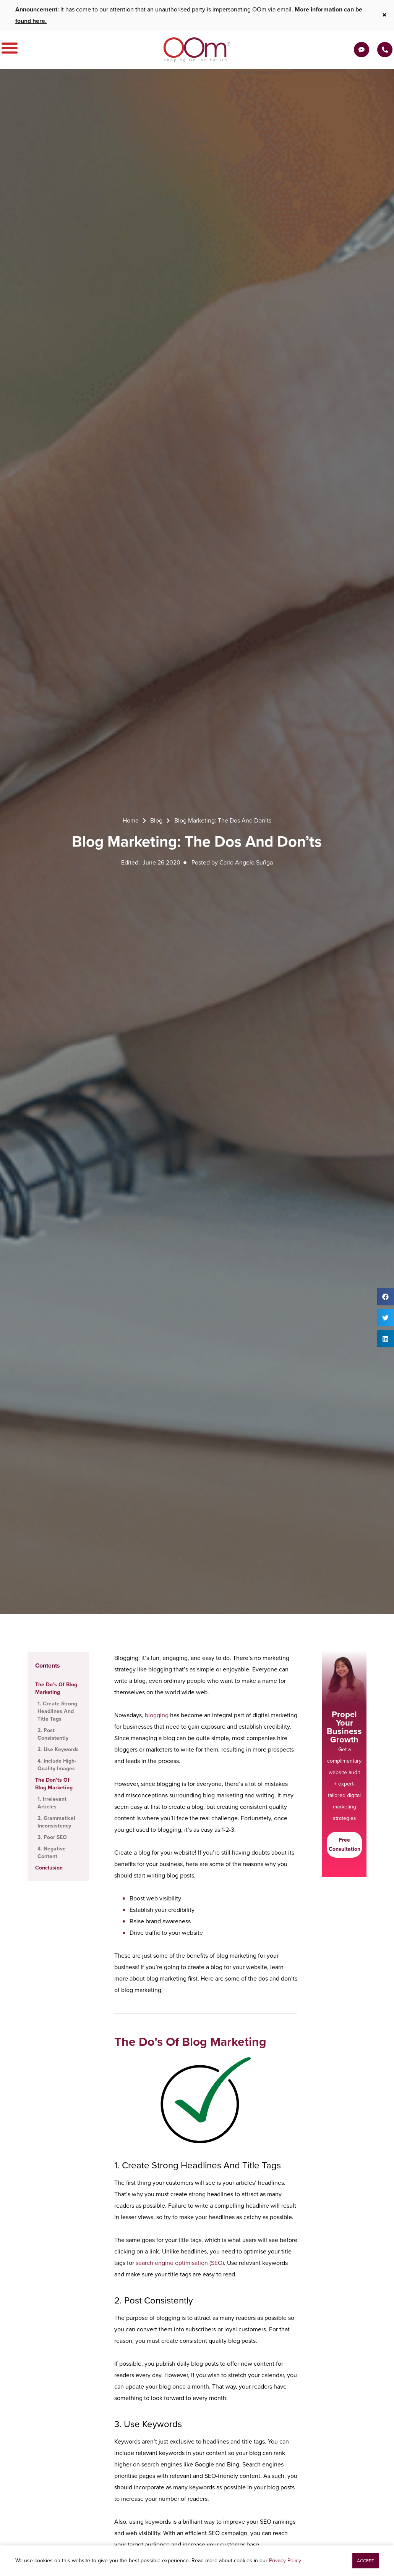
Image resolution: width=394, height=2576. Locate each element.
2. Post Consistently (52, 1734)
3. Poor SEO (52, 1837)
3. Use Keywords (58, 1749)
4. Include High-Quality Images (56, 1765)
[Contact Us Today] (384, 49)
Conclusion (49, 1868)
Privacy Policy (285, 2561)
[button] (385, 1296)
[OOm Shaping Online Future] (197, 49)
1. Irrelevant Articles (51, 1803)
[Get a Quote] (361, 49)
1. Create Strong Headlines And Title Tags (57, 1711)
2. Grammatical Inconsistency (56, 1822)
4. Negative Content (51, 1852)
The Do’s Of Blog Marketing (56, 1688)
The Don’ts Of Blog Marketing (54, 1784)
